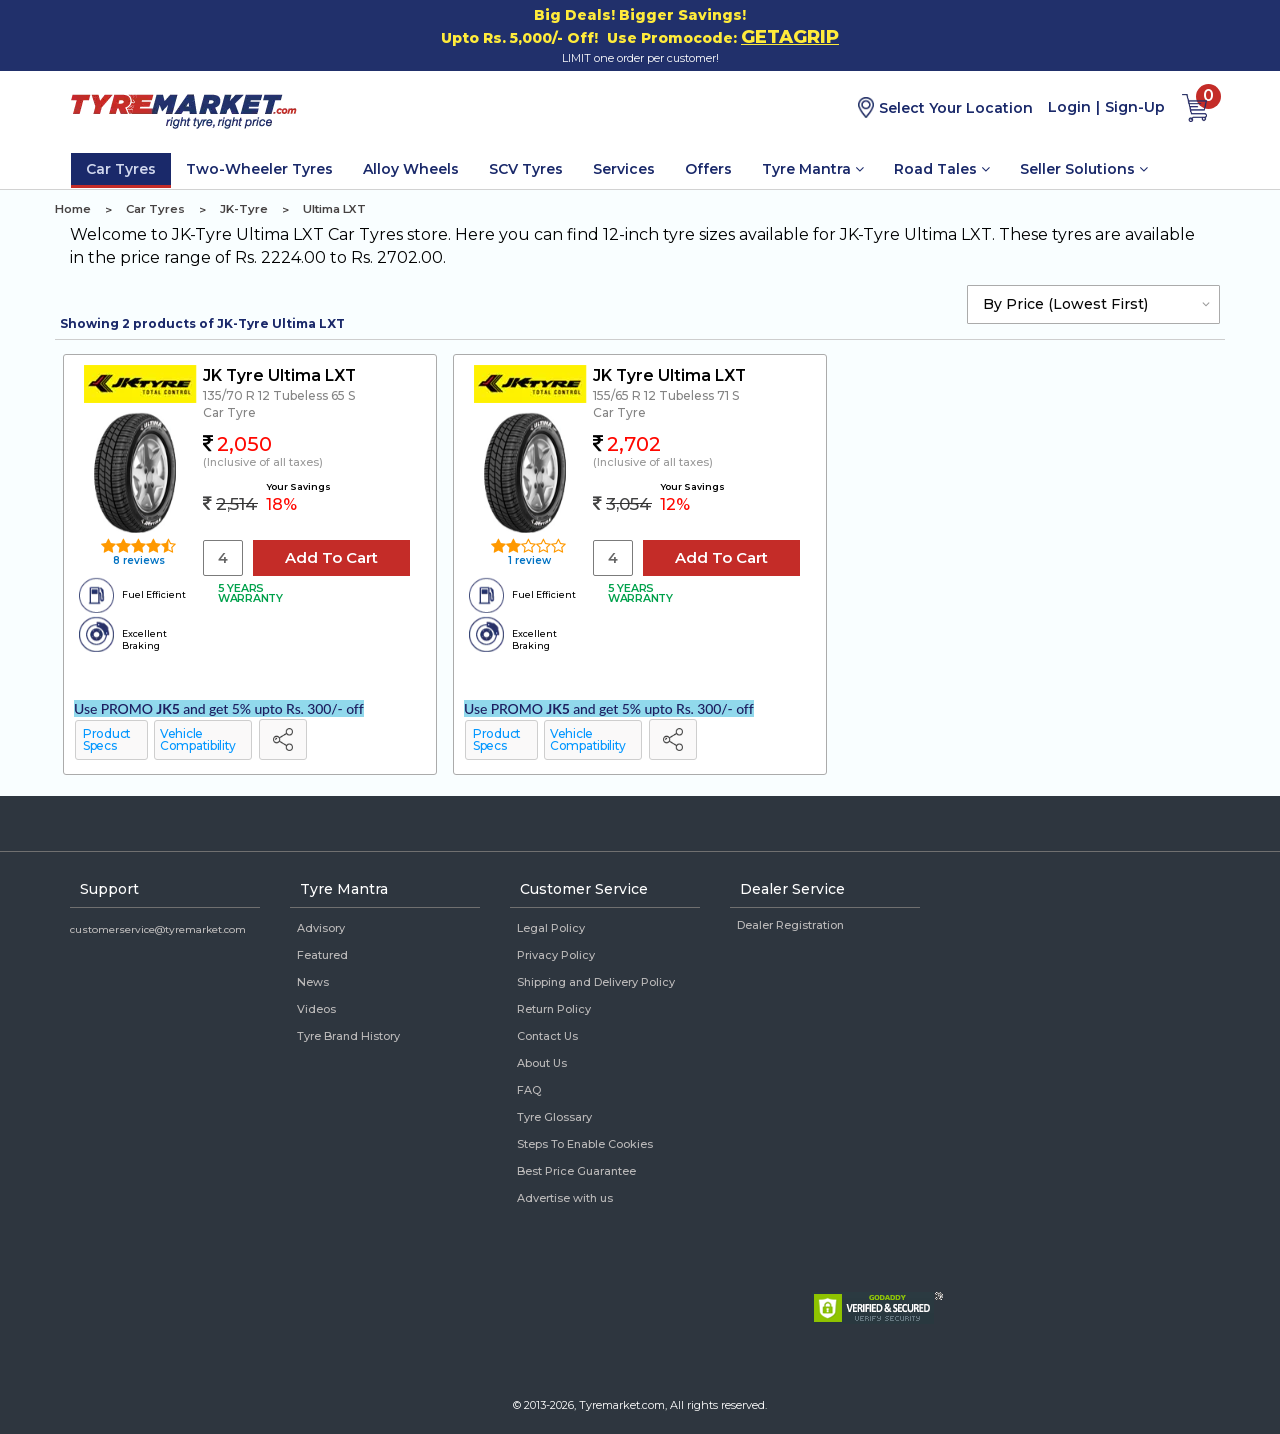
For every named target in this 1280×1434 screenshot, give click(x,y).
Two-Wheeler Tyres (259, 169)
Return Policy (554, 1009)
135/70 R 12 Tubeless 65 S (279, 395)
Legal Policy (551, 928)
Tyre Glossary (554, 1117)
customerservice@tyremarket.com (158, 929)
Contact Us (547, 1036)
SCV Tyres (526, 169)
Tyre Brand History (348, 1036)
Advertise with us (565, 1198)
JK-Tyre (244, 209)
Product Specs (107, 739)
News (313, 982)
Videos (316, 1009)
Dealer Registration (790, 925)
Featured (322, 955)
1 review (528, 560)
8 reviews (137, 560)
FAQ (529, 1090)
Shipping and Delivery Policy (596, 982)
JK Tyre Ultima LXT (279, 375)
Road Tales (942, 169)
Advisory (321, 928)
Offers (708, 169)
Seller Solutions (1084, 169)
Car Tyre (229, 412)
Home (73, 209)
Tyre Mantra (813, 169)
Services (624, 169)
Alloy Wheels (411, 169)
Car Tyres (121, 169)
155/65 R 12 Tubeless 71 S (666, 395)
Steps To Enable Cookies (585, 1144)
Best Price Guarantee (576, 1171)
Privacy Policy (556, 955)
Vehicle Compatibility (198, 739)
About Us (542, 1063)
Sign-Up (1135, 107)
